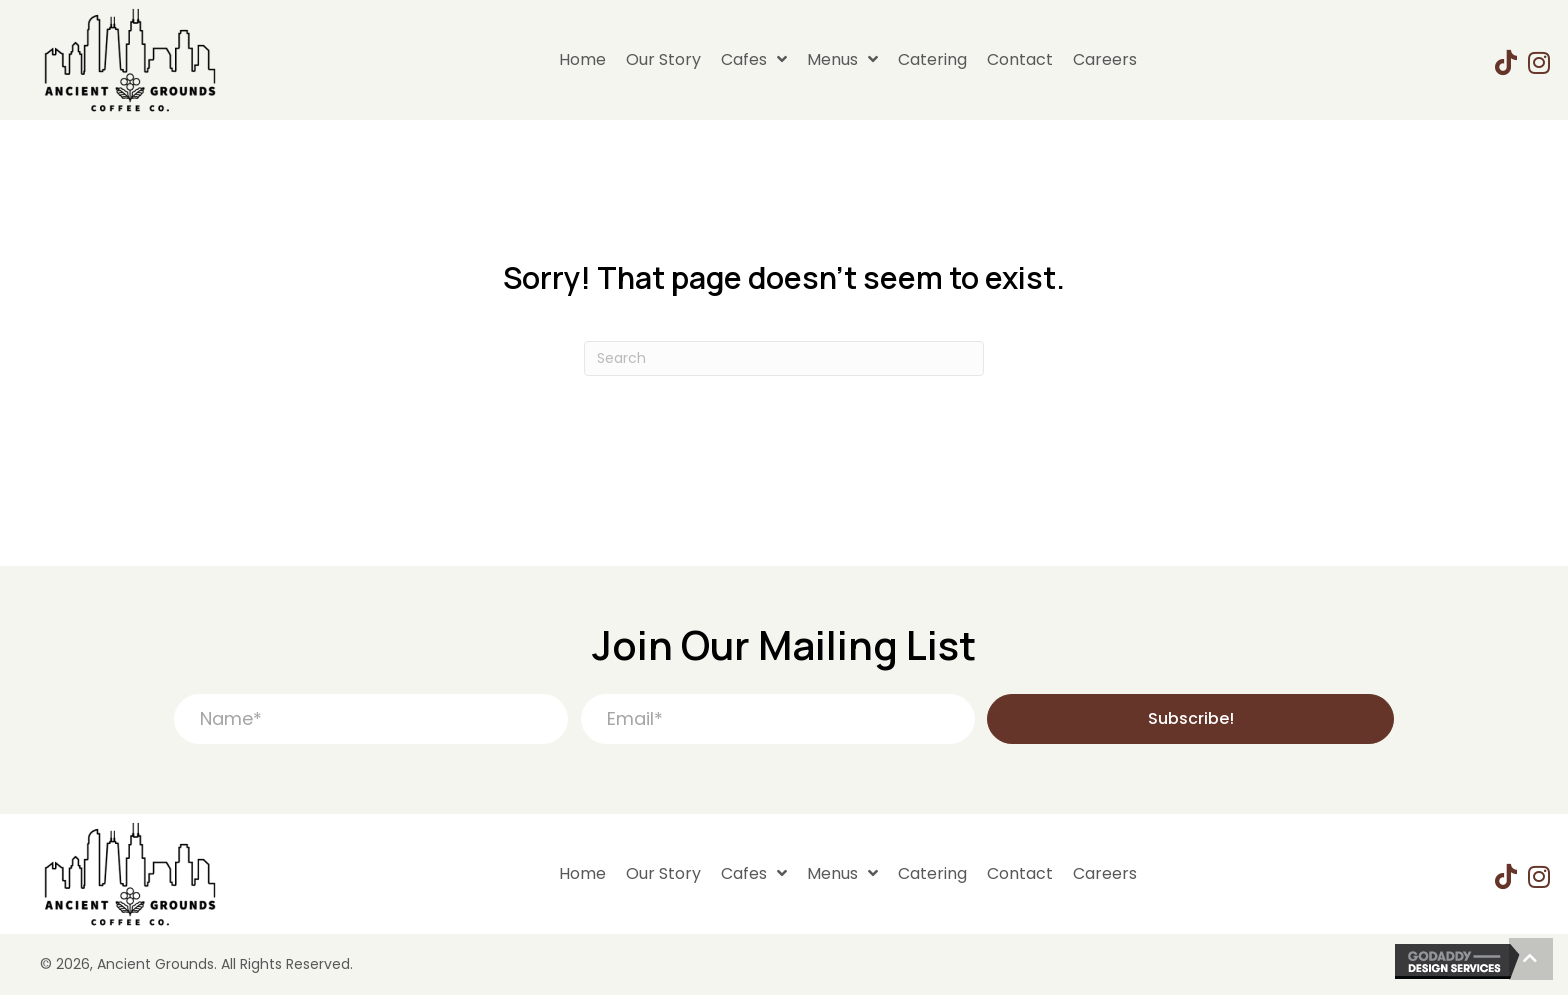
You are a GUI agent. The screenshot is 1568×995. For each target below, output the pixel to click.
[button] (1190, 719)
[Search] (784, 358)
